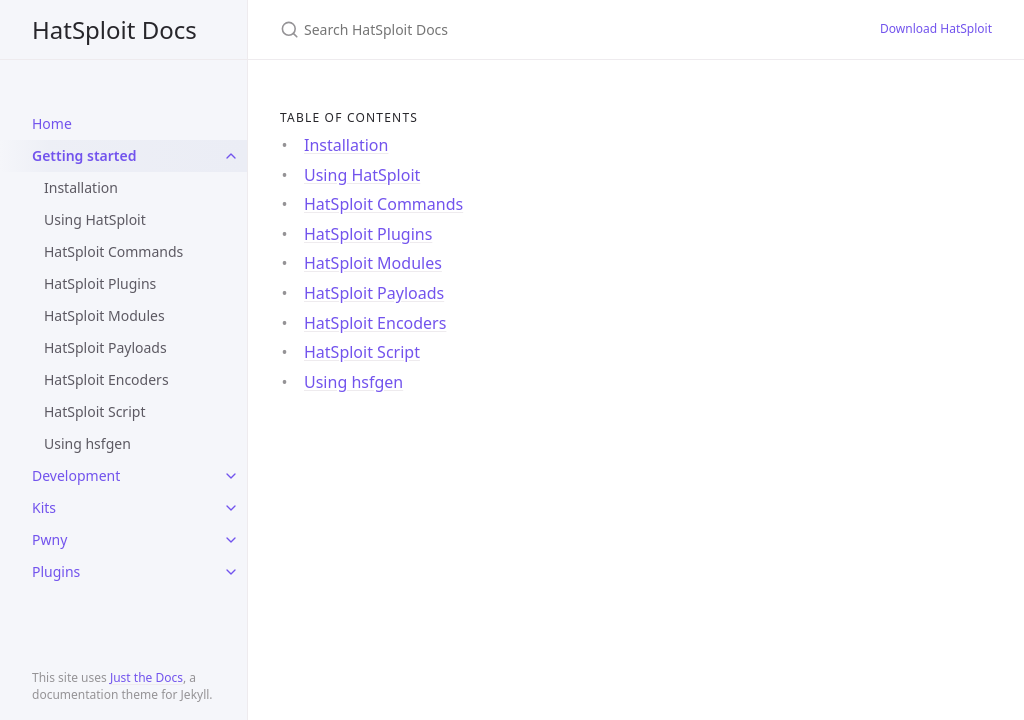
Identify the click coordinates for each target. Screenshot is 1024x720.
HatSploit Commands (113, 251)
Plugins (56, 571)
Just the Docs (146, 677)
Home (52, 123)
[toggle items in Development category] (231, 476)
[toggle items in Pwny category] (231, 540)
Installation (81, 187)
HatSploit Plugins (100, 283)
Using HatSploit (95, 219)
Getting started (84, 155)
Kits (44, 507)
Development (76, 475)
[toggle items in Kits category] (231, 508)
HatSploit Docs (114, 29)
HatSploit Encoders (106, 379)
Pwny (49, 539)
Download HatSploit (936, 28)
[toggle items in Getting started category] (231, 156)
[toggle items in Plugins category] (231, 572)
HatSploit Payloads (105, 347)
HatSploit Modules (104, 315)
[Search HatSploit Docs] (516, 29)
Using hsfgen (87, 443)
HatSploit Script (94, 411)
